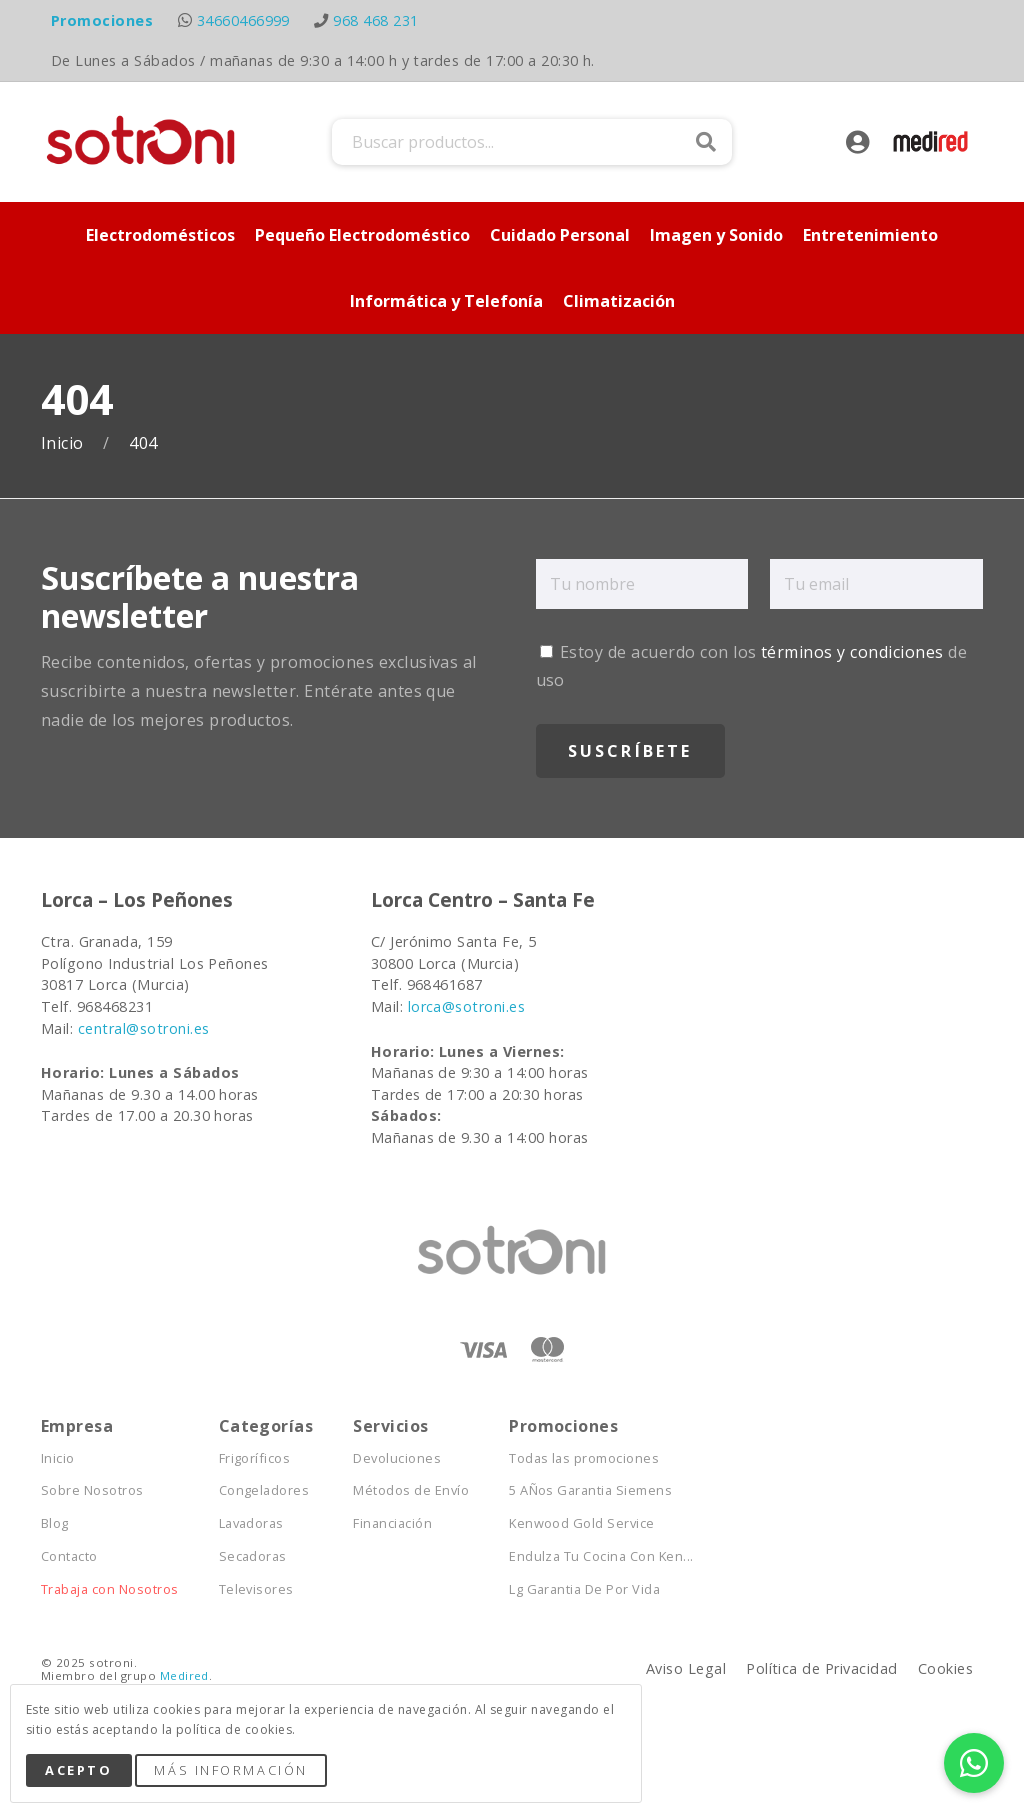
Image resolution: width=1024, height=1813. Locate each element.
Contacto (69, 1556)
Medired (184, 1675)
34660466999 (243, 20)
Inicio (64, 443)
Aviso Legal (686, 1668)
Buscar (706, 142)
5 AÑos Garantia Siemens (590, 1490)
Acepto (78, 1770)
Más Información (230, 1770)
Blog (55, 1523)
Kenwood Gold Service (582, 1523)
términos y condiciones (852, 652)
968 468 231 (375, 20)
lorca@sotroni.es (467, 1006)
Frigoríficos (255, 1458)
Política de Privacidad (822, 1668)
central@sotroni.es (144, 1028)
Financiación (392, 1523)
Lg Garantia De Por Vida (584, 1589)
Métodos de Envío (411, 1490)
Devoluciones (397, 1458)
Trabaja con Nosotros (110, 1589)
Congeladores (264, 1490)
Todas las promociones (584, 1458)
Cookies (945, 1668)
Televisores (256, 1589)
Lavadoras (251, 1523)
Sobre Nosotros (92, 1490)
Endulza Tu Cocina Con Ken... (601, 1556)
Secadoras (253, 1556)
